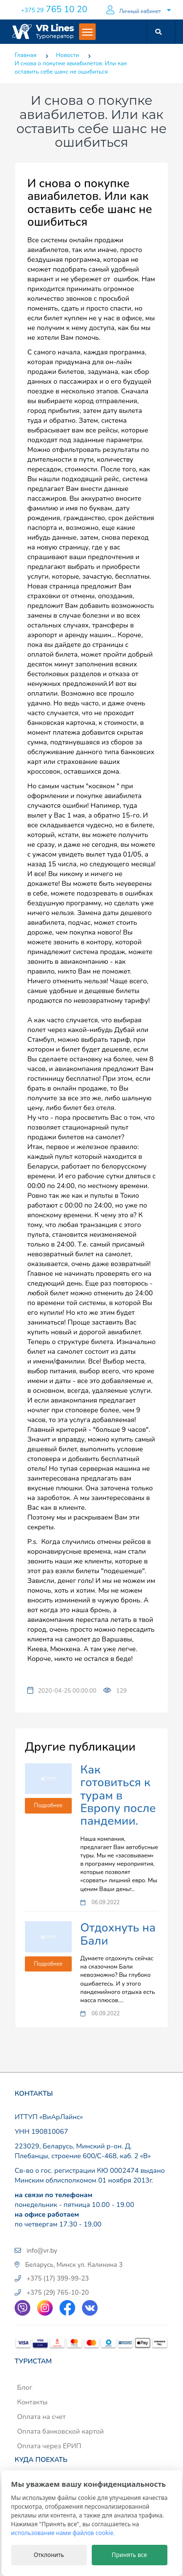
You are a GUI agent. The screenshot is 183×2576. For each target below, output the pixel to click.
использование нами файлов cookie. (63, 2533)
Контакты (32, 2402)
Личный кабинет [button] (133, 10)
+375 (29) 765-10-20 (57, 2292)
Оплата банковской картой (60, 2431)
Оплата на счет (41, 2416)
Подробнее (48, 1805)
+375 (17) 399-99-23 (57, 2278)
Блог (24, 2387)
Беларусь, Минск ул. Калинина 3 (73, 2265)
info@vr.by (41, 2250)
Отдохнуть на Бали (118, 1934)
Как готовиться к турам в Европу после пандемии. (118, 1795)
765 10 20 (54, 9)
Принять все (129, 2555)
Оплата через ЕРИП (49, 2446)
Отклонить (49, 2555)
